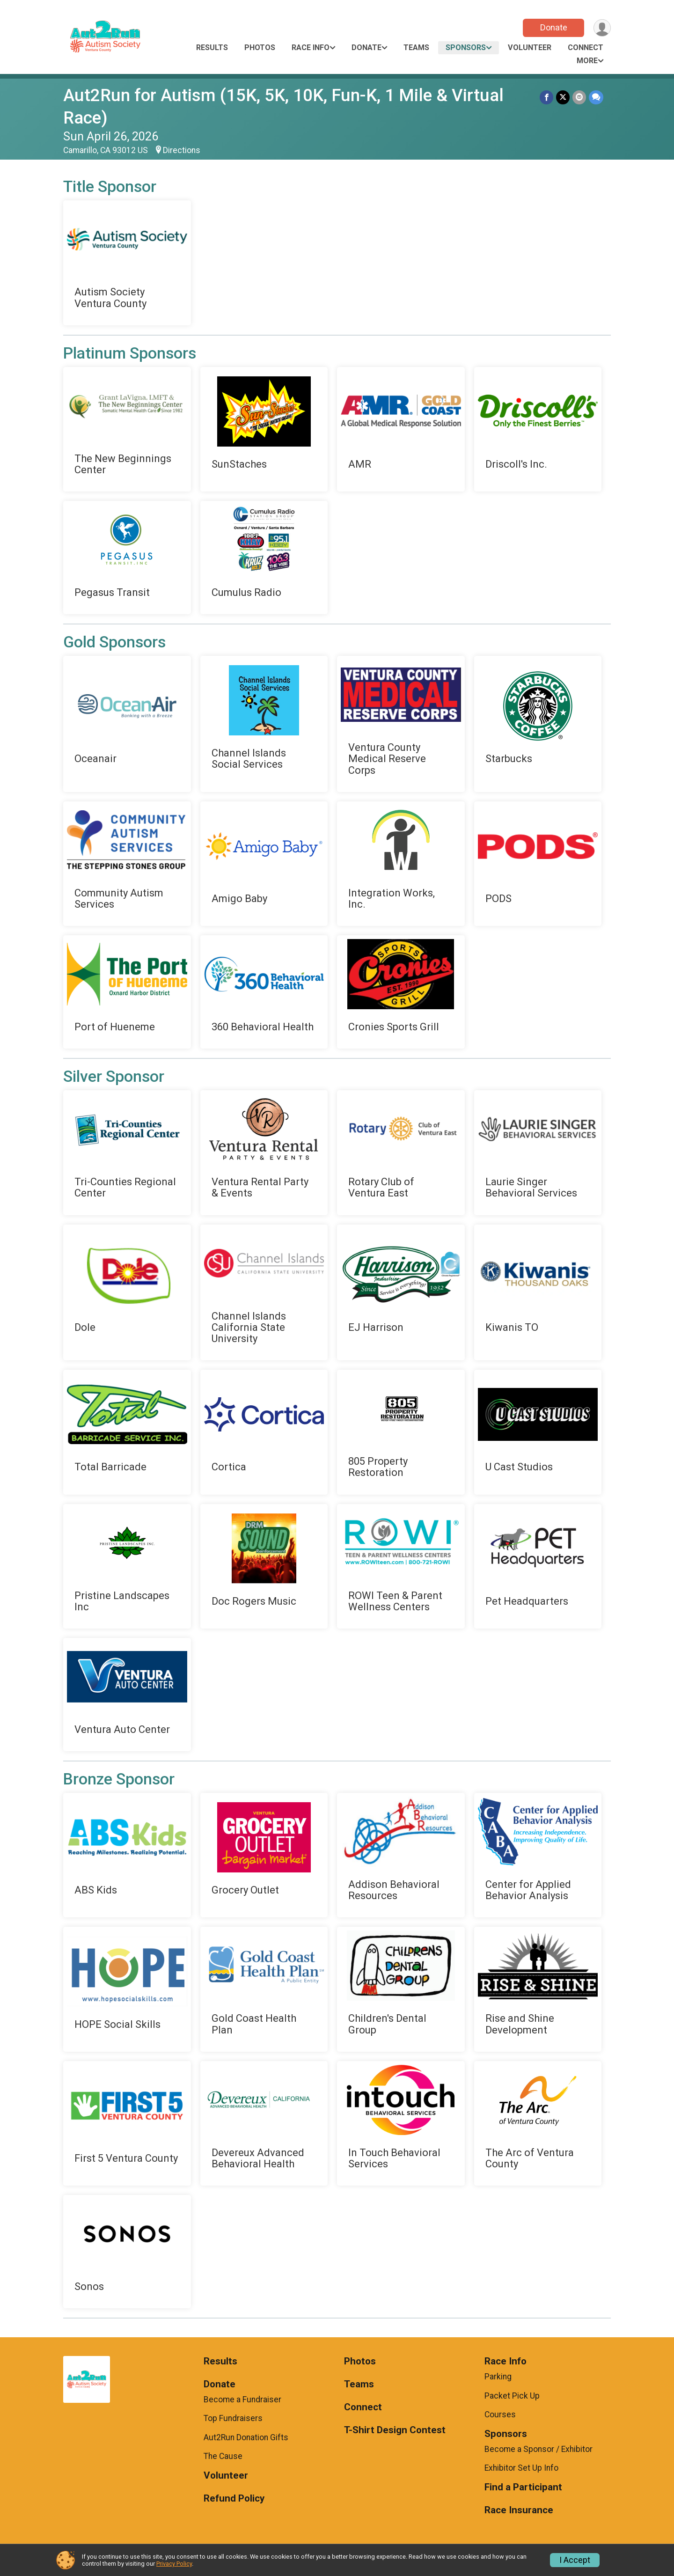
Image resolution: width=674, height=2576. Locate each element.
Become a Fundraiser (242, 2399)
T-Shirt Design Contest (395, 2430)
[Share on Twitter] (563, 97)
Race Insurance (518, 2510)
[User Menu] (602, 28)
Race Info (311, 47)
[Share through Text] (596, 97)
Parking (498, 2376)
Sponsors (466, 47)
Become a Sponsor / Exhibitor (538, 2449)
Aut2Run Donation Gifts (246, 2437)
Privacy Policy (174, 2563)
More (587, 60)
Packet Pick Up (512, 2395)
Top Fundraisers (233, 2418)
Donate (553, 27)
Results (212, 47)
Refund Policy (234, 2498)
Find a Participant (523, 2487)
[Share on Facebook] (546, 97)
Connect (585, 47)
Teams (416, 47)
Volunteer (529, 47)
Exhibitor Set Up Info (521, 2468)
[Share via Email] (579, 97)
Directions (181, 150)
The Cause (223, 2456)
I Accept (574, 2560)
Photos (259, 47)
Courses (500, 2414)
